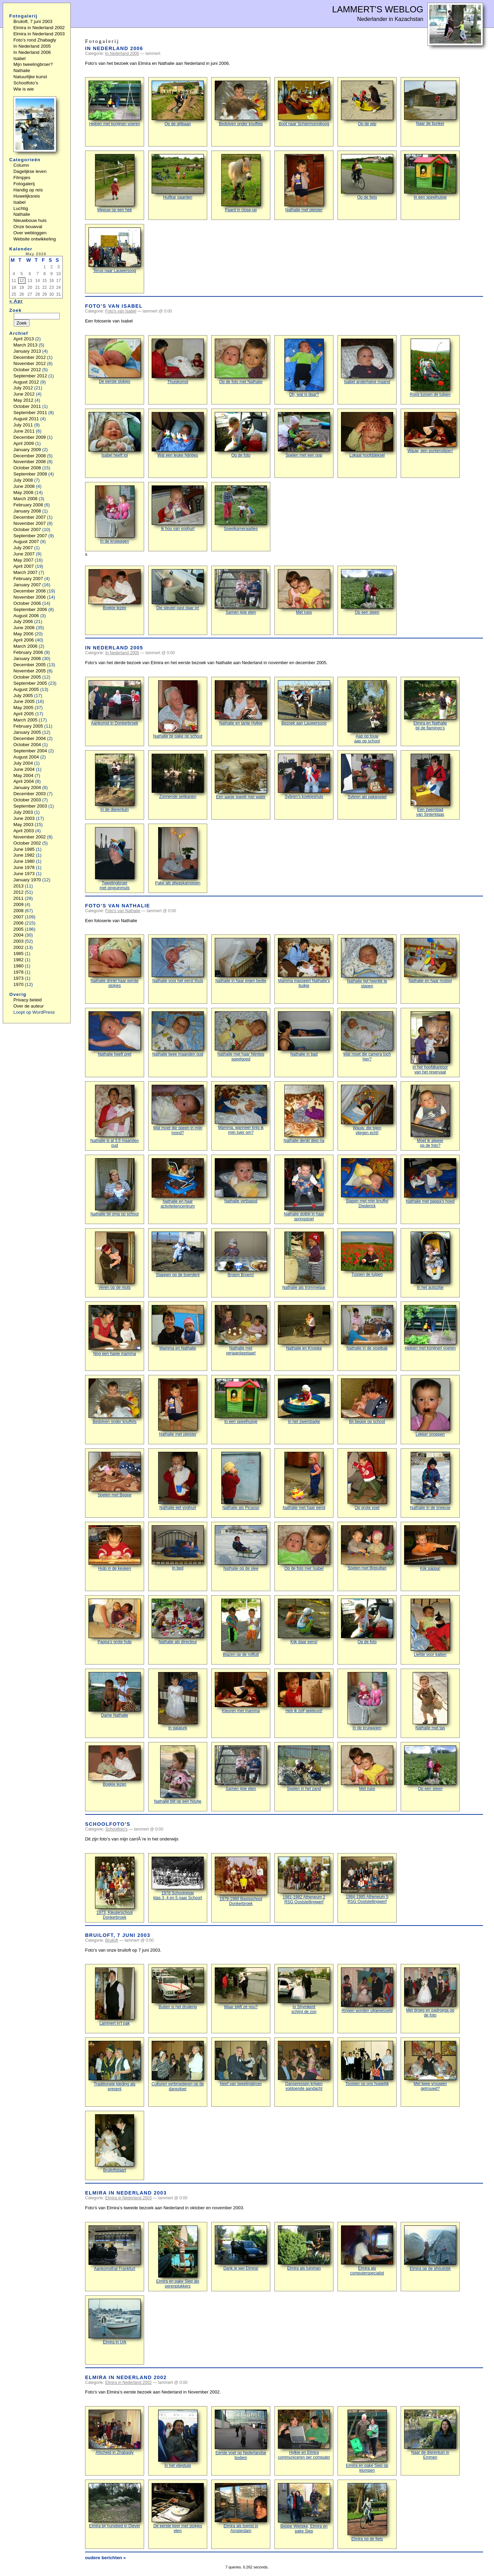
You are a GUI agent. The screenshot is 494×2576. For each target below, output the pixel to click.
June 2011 (24, 431)
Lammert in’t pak (114, 1996)
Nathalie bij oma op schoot (115, 1187)
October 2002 (27, 843)
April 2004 (23, 781)
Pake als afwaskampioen (177, 856)
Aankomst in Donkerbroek (115, 703)
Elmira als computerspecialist (367, 2250)
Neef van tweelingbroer (241, 2063)
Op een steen (367, 592)
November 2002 (29, 836)
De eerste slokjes (115, 361)
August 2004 (26, 757)
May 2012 (23, 400)
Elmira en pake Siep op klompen (367, 2441)
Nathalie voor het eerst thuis (178, 960)
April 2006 (23, 640)
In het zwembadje (304, 1401)
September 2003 (30, 806)
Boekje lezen (115, 589)
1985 (18, 953)
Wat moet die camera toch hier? (367, 1036)
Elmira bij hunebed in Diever (115, 2505)
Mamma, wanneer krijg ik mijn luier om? (241, 1110)
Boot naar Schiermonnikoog (304, 103)
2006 (18, 923)
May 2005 (23, 707)
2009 (18, 904)
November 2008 (29, 461)
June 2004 (24, 769)
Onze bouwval (27, 226)
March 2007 (25, 572)
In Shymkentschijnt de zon (304, 1990)
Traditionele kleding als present (115, 2066)
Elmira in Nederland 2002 (126, 2377)
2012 (18, 892)
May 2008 (23, 492)
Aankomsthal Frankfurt (115, 2248)
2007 (18, 916)
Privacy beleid (27, 999)
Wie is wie (23, 89)
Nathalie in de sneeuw (430, 1481)
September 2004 (30, 750)
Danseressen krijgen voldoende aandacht (304, 2066)
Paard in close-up (241, 183)
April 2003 (23, 830)
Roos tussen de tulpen (430, 368)
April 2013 (23, 338)
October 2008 (27, 467)
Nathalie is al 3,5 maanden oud (114, 1116)
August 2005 (26, 689)
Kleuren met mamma (241, 1692)
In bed (178, 1548)
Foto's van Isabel (120, 311)
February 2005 (28, 726)
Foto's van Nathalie (122, 910)
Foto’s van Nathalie (117, 905)
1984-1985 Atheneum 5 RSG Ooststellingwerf (367, 1880)
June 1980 (24, 861)
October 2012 (27, 369)
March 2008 (25, 498)
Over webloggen (30, 232)
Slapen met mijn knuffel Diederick (367, 1183)
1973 (18, 978)
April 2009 (23, 443)
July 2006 (23, 621)
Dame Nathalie (115, 1695)
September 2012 (30, 375)
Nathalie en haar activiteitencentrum (178, 1183)
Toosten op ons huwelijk (367, 2063)
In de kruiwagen (114, 514)
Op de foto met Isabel (304, 1548)
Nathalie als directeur (178, 1621)
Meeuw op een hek (114, 183)
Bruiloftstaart (114, 2143)
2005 (18, 929)
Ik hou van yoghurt (178, 508)
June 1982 (24, 855)
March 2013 (25, 345)
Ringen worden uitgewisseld (367, 1990)
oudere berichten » (105, 2557)
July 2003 (23, 812)
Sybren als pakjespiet (367, 776)
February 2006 (28, 652)
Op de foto (241, 435)
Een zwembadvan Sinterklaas (430, 785)
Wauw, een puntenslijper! (430, 432)
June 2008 (24, 486)
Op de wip (367, 103)
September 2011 (30, 412)
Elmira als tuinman (304, 2248)
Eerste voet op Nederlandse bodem (241, 2435)
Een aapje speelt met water (241, 776)
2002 (18, 947)
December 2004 (29, 738)
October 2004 (27, 744)
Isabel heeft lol (115, 435)
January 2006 (27, 658)
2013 (18, 886)
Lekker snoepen (430, 1407)
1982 (18, 959)
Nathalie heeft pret (115, 1034)
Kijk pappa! (430, 1548)
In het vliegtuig (178, 2439)
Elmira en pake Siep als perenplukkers (177, 2257)
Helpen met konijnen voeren (115, 103)
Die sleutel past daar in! (178, 589)
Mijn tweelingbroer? (33, 64)
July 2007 (23, 547)
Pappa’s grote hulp (115, 1621)
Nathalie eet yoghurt (178, 1481)
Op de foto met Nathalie (241, 361)
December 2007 (29, 517)
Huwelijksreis (26, 196)
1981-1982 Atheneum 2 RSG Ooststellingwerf (304, 1880)
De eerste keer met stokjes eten (178, 2508)
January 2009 (27, 449)
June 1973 (24, 873)
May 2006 (23, 633)
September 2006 (30, 609)
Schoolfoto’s (107, 1824)
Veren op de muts (114, 1261)
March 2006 (25, 646)
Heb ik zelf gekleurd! (304, 1692)
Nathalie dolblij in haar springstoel (304, 1189)
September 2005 (30, 683)
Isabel (19, 58)
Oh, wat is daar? (304, 368)
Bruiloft (111, 1940)
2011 (18, 898)
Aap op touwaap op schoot (367, 711)
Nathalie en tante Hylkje (241, 703)
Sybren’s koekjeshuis (304, 776)
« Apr (16, 301)
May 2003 (23, 824)
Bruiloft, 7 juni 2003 (117, 1935)
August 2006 (26, 615)
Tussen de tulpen (367, 1254)
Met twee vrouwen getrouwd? (430, 2066)
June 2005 (24, 701)
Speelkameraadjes (241, 508)
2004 (18, 935)
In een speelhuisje (430, 177)
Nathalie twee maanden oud (178, 1034)
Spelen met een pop (304, 435)
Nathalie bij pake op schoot (177, 709)
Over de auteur (28, 1006)
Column (21, 165)
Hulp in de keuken (115, 1548)
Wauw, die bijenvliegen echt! (367, 1110)
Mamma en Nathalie (178, 1328)
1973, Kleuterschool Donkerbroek (114, 1888)
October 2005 (27, 677)
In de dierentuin (114, 783)
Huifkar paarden (178, 177)
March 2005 (25, 719)
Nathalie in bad (304, 1034)
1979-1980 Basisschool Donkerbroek (241, 1881)
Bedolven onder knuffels (241, 103)
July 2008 (23, 480)
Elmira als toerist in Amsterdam (241, 2508)
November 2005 (29, 670)
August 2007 (26, 541)
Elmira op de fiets (367, 2512)
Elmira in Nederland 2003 (126, 2193)
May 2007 (23, 560)
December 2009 (29, 437)
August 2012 (26, 382)
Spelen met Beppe (115, 1474)
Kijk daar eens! (304, 1621)
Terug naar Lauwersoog (115, 250)
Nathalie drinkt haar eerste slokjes (115, 963)
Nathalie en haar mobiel (430, 960)
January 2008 (27, 511)
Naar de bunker (430, 103)
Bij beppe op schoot (367, 1401)
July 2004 (23, 763)
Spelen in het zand (304, 1768)
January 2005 (27, 732)
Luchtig (20, 208)
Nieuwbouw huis (30, 220)
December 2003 (29, 793)
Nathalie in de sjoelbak (367, 1328)
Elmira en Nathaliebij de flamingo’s (430, 705)
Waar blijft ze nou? (241, 1988)
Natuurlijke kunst (30, 76)
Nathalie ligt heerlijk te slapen (367, 963)
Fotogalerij (24, 183)
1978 (18, 972)
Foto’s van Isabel (114, 306)
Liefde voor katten (430, 1628)
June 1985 (24, 849)
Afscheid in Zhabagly (115, 2432)
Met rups (304, 592)
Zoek (15, 310)
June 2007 (24, 553)
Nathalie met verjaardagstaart (241, 1330)
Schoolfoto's (116, 1829)
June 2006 (24, 627)
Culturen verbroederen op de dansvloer (178, 2066)
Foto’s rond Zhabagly (34, 40)
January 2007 (27, 584)
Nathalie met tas (430, 1701)
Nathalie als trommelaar (304, 1261)
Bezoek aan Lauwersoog (304, 703)
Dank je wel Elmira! (241, 2248)
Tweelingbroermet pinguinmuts (114, 858)
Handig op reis (28, 189)
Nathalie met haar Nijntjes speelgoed (241, 1036)
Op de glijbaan (178, 103)
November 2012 (29, 363)
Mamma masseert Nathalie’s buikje (304, 963)
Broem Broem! (241, 1254)
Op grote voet (367, 1481)
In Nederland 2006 (114, 48)
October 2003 (27, 799)
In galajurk (178, 1701)
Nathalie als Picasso (241, 1481)
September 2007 (30, 535)
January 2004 (27, 787)
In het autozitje (430, 1261)
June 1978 (24, 867)
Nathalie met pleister (304, 183)
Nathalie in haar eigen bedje (241, 960)
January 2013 (27, 351)
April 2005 (23, 713)
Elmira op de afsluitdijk (430, 2248)
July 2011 (23, 424)
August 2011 (26, 418)
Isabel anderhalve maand (367, 361)
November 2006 (29, 597)
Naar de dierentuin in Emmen (430, 2435)
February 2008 (28, 504)
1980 (18, 965)
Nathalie (21, 70)
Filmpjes (21, 177)
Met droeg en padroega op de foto (430, 1992)
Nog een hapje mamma (115, 1330)
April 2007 (23, 566)
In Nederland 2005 (114, 647)
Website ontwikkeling (34, 239)
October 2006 (27, 603)
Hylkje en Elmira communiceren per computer (304, 2435)
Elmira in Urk (115, 2321)
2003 (18, 941)
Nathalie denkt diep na (304, 1114)
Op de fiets (367, 177)
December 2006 (29, 590)
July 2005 (23, 695)
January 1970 (27, 879)
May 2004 (23, 775)
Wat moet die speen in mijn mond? (178, 1110)
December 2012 (29, 357)
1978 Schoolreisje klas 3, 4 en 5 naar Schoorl (178, 1878)
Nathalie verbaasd (241, 1180)
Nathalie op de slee (241, 1548)
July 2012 (23, 387)
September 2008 (30, 474)
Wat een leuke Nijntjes (178, 435)
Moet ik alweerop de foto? (430, 1116)
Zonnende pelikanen (178, 776)
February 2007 (28, 578)
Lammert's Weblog (377, 9)
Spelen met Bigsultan (367, 1548)
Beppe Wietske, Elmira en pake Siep (304, 2508)
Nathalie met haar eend (304, 1481)
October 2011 (27, 406)
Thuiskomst (178, 361)
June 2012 (24, 394)
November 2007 (29, 523)
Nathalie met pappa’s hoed (430, 1181)
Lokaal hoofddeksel (367, 435)
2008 (18, 910)
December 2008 (29, 455)
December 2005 (29, 664)
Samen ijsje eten (241, 592)
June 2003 (24, 818)
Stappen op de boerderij (178, 1254)
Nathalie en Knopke (304, 1328)
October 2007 (27, 529)
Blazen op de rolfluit (241, 1628)
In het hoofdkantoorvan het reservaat (430, 1042)
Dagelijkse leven (30, 171)
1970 (18, 984)
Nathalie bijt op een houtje (177, 1774)
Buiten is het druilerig (178, 1988)
